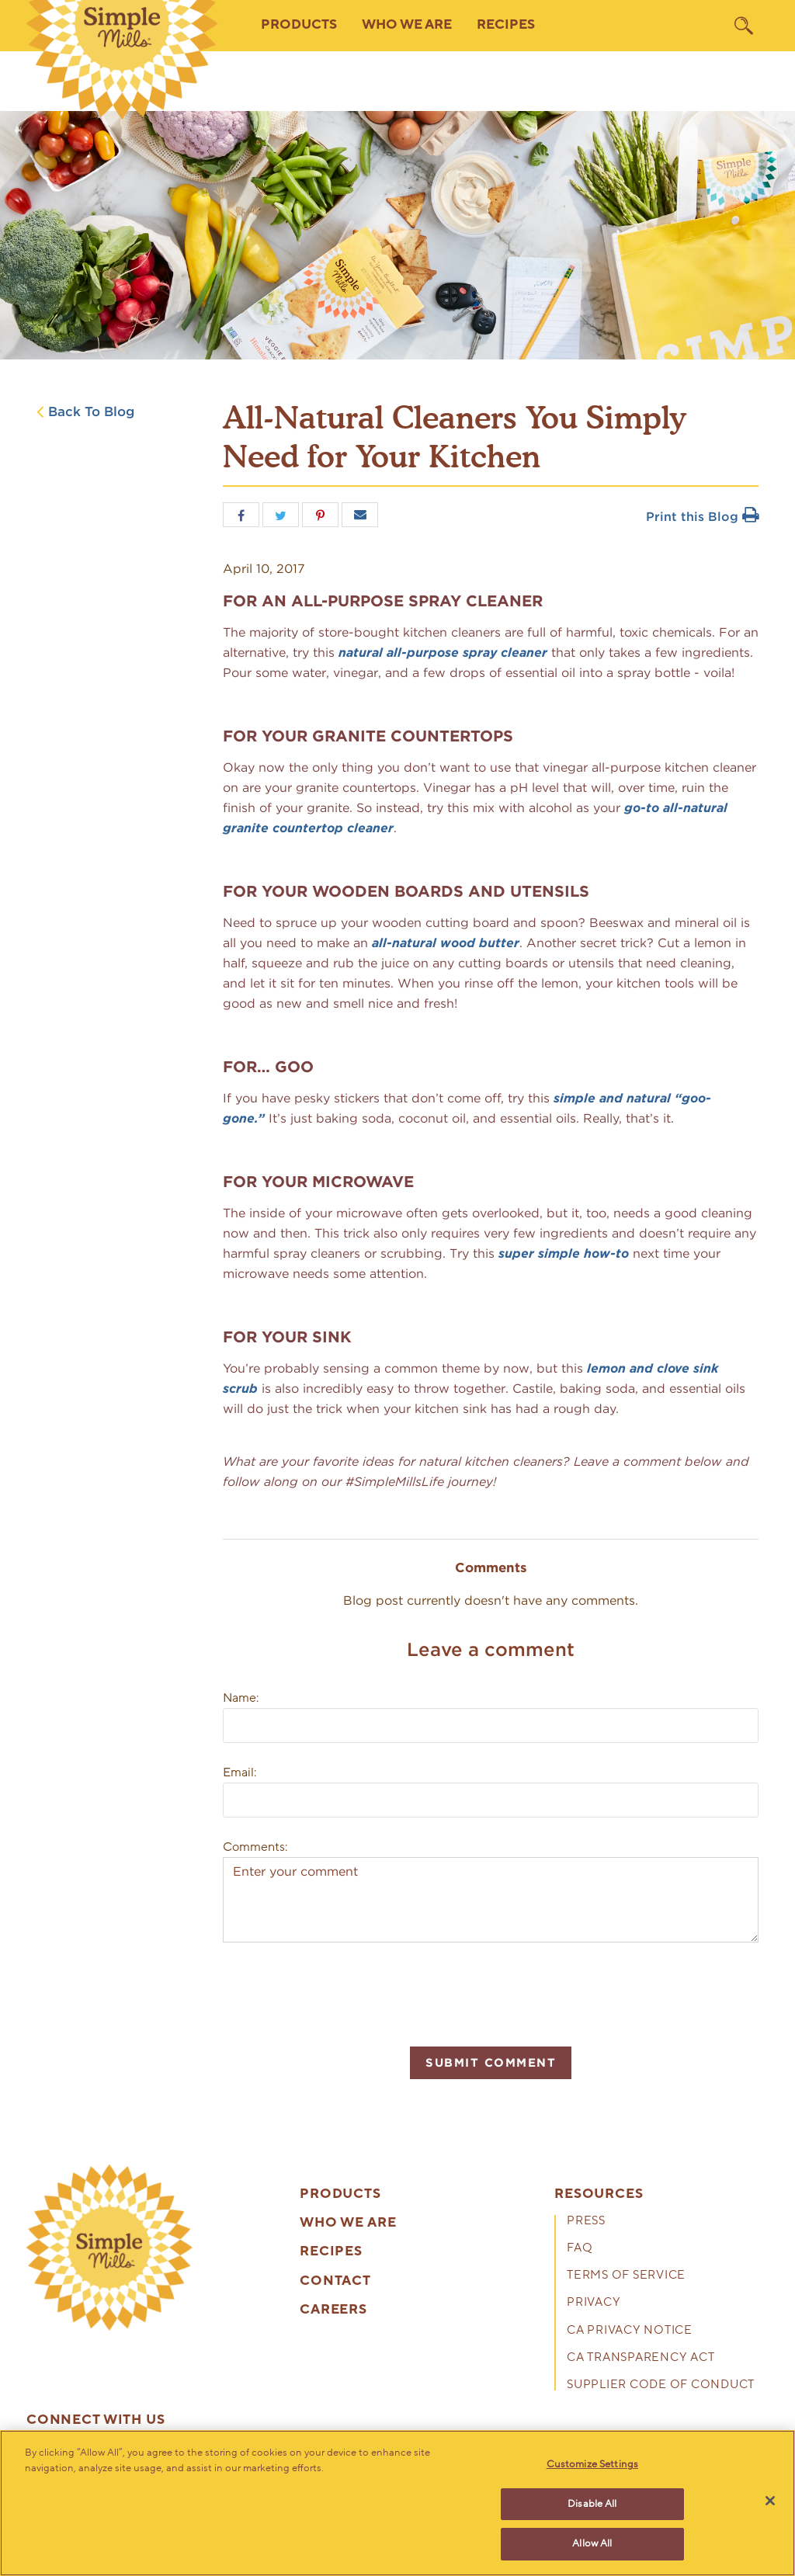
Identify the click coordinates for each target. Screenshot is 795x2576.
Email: (239, 1772)
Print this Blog (702, 516)
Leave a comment (491, 1649)
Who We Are (348, 2223)
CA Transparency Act (640, 2358)
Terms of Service (626, 2276)
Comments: (255, 1847)
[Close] (770, 2501)
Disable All (592, 2504)
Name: (241, 1697)
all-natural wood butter (445, 943)
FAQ (579, 2248)
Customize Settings (592, 2464)
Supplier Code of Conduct (661, 2385)
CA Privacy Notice (630, 2331)
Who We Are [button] (407, 24)
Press (586, 2221)
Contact (335, 2281)
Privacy (593, 2303)
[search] (744, 26)
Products (340, 2194)
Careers (333, 2310)
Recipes (506, 24)
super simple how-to (563, 1253)
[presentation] (341, 1992)
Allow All (592, 2543)
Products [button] (299, 24)
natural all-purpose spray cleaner (442, 652)
